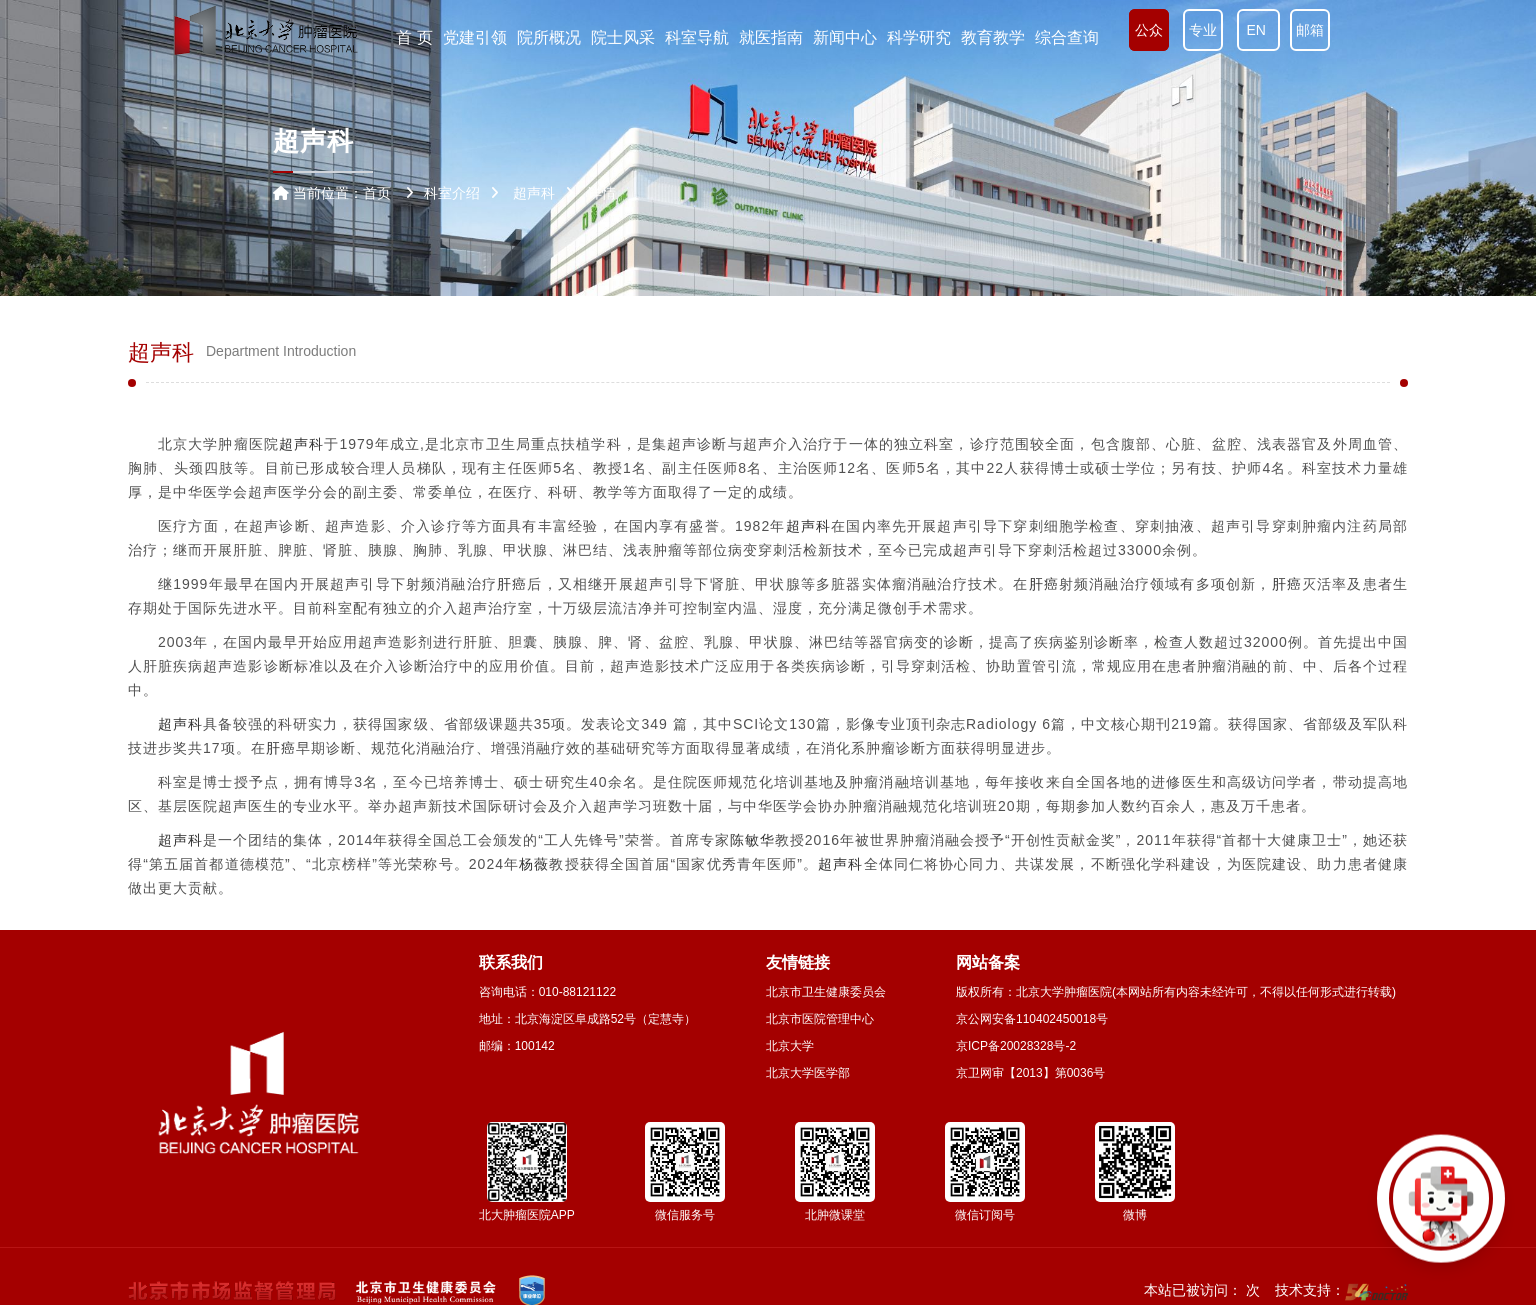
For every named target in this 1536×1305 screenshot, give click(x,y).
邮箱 (1310, 30)
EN (1258, 30)
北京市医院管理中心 (820, 1019)
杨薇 (534, 864)
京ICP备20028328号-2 (1016, 1046)
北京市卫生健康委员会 (826, 992)
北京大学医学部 (808, 1073)
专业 (1203, 30)
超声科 (301, 444)
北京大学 (790, 1046)
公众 (1149, 30)
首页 (377, 193)
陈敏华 (752, 840)
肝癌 (512, 584)
